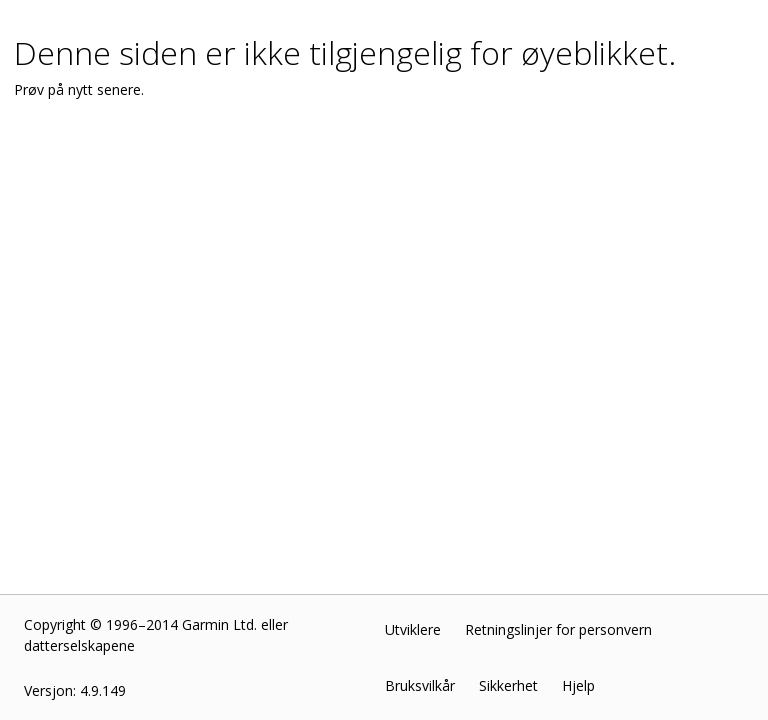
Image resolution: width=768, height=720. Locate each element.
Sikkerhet (508, 685)
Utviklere (413, 629)
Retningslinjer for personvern (558, 629)
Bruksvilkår (420, 685)
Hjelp (578, 685)
